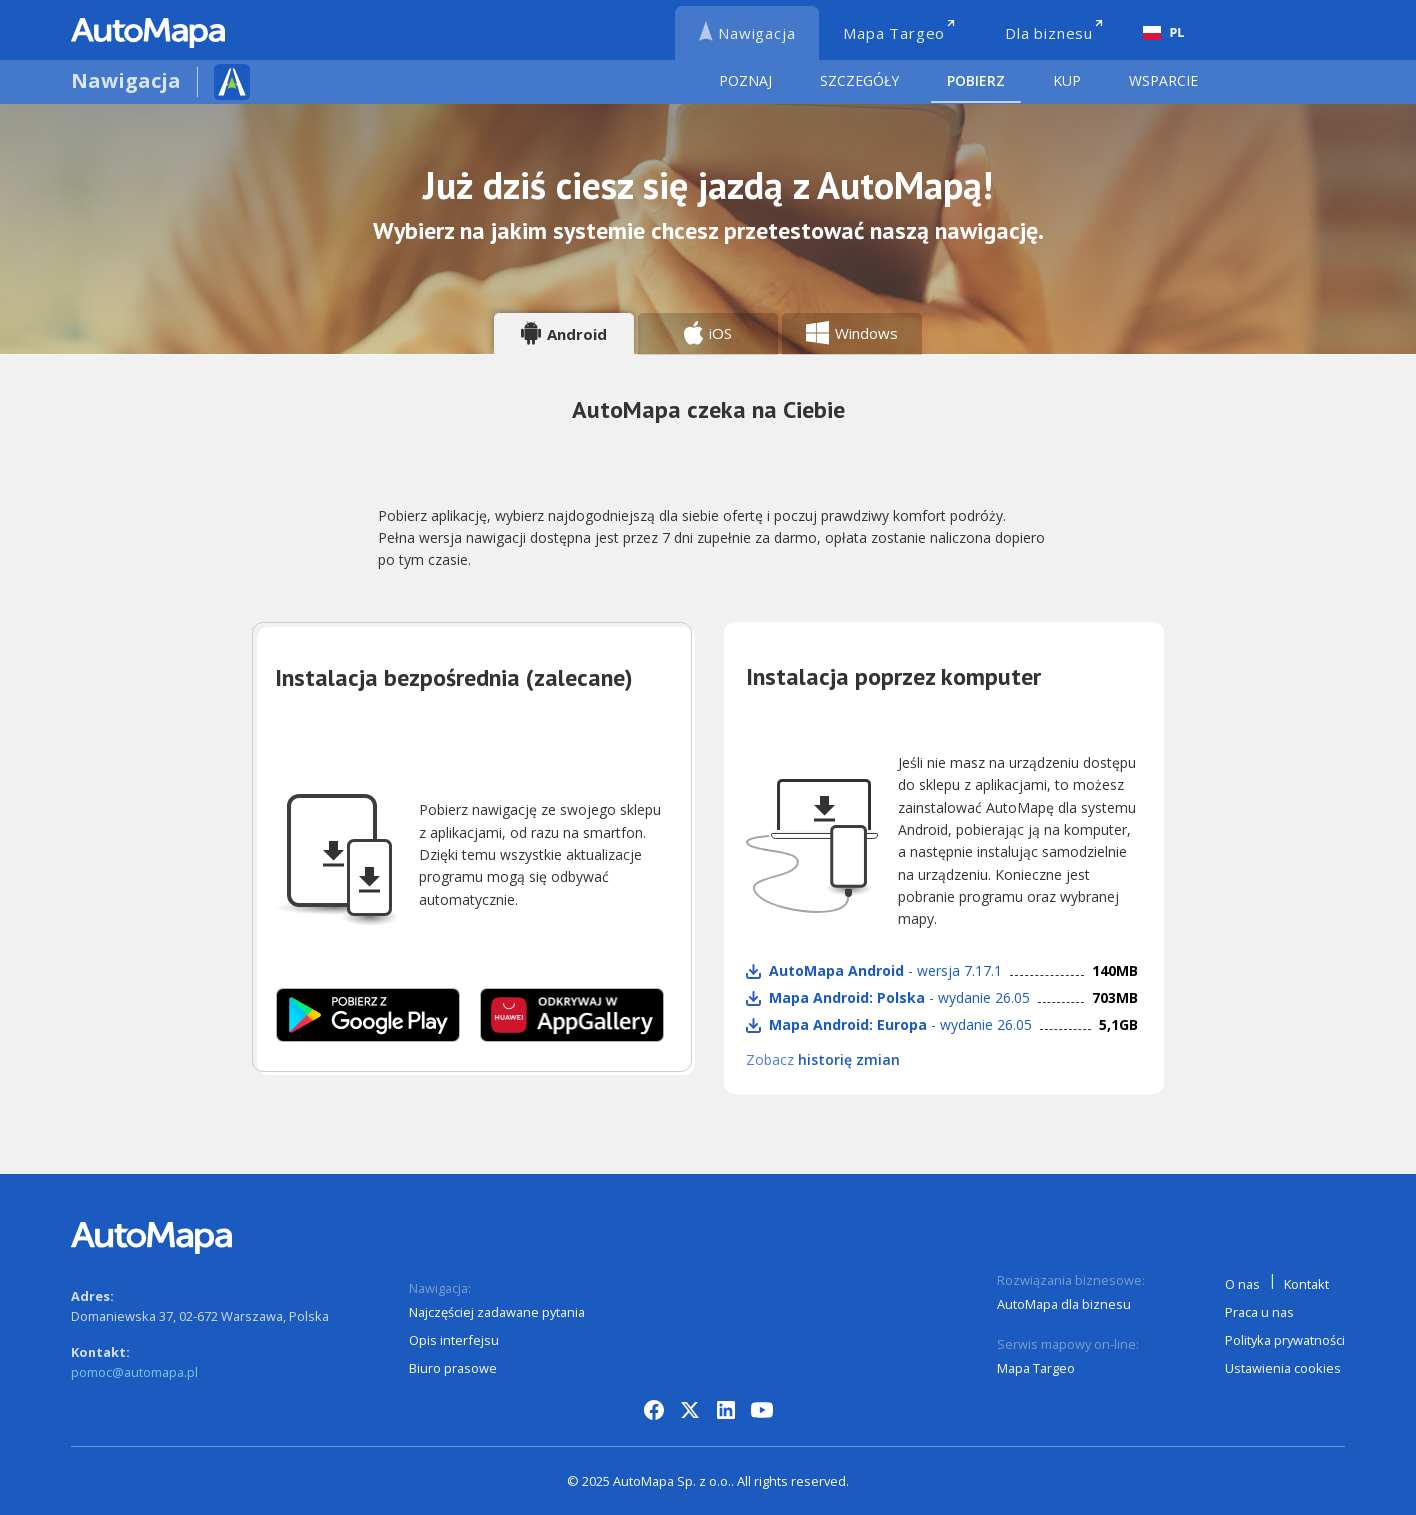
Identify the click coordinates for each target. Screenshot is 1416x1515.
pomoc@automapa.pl (134, 1372)
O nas (1242, 1284)
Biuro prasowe (453, 1368)
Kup (1067, 80)
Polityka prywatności (1285, 1340)
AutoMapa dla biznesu (1064, 1304)
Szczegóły (859, 80)
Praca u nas (1259, 1312)
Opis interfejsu (454, 1340)
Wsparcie (1163, 80)
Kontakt (1306, 1284)
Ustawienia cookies (1283, 1368)
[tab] (564, 334)
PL (1164, 32)
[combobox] (1163, 33)
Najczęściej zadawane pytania (497, 1312)
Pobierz (976, 80)
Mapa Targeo (1036, 1368)
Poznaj (745, 80)
